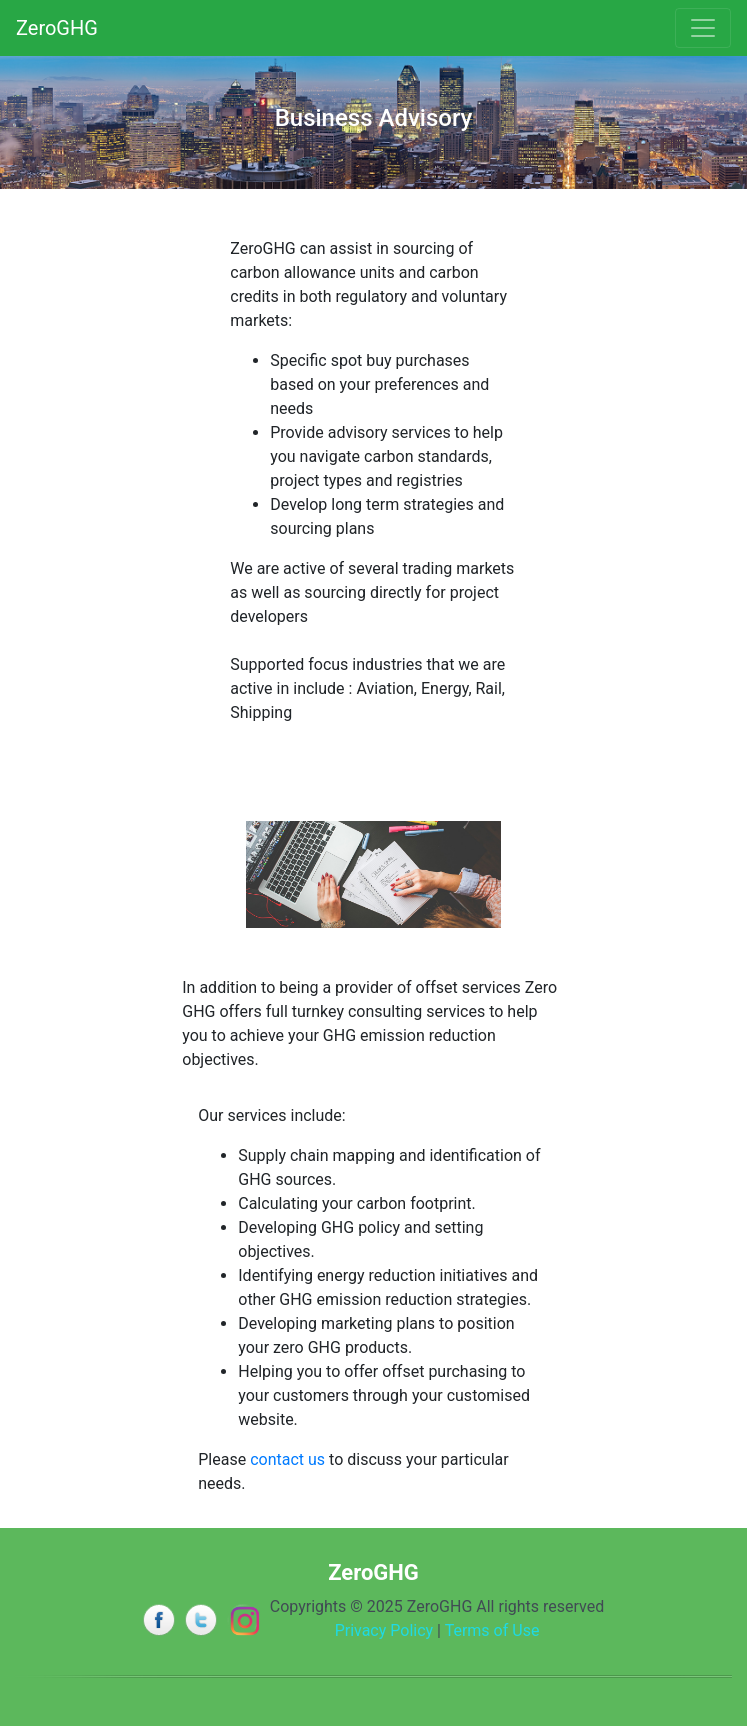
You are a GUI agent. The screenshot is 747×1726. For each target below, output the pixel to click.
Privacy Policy (384, 1630)
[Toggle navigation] (703, 28)
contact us (287, 1459)
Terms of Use (492, 1630)
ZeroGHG (57, 28)
